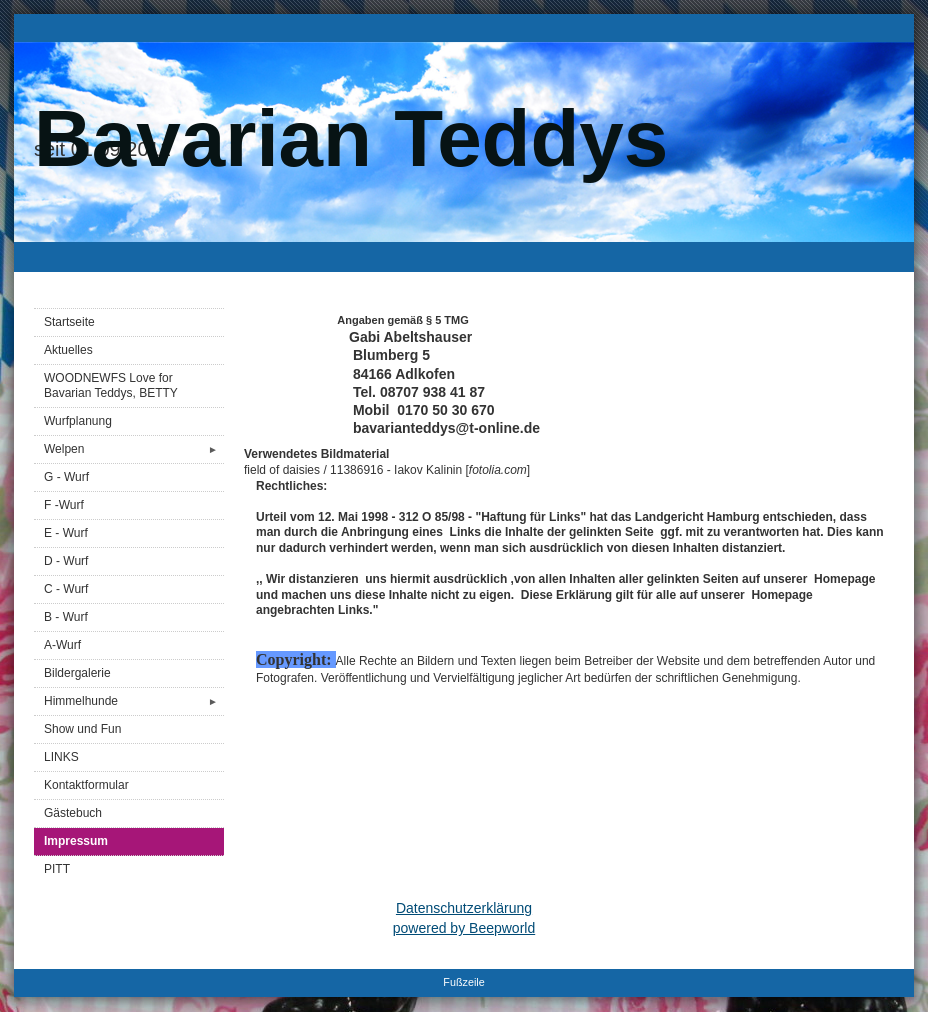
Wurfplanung (78, 421)
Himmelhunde (134, 701)
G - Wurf (66, 477)
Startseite (69, 322)
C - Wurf (66, 589)
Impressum (76, 841)
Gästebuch (73, 813)
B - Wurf (66, 617)
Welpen (134, 449)
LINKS (61, 757)
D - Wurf (66, 561)
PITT (57, 869)
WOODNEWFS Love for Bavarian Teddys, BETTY (111, 385)
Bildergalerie (77, 673)
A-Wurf (62, 645)
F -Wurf (64, 505)
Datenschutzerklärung (464, 908)
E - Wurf (66, 533)
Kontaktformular (86, 785)
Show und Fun (82, 729)
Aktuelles (68, 350)
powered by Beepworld (464, 928)
